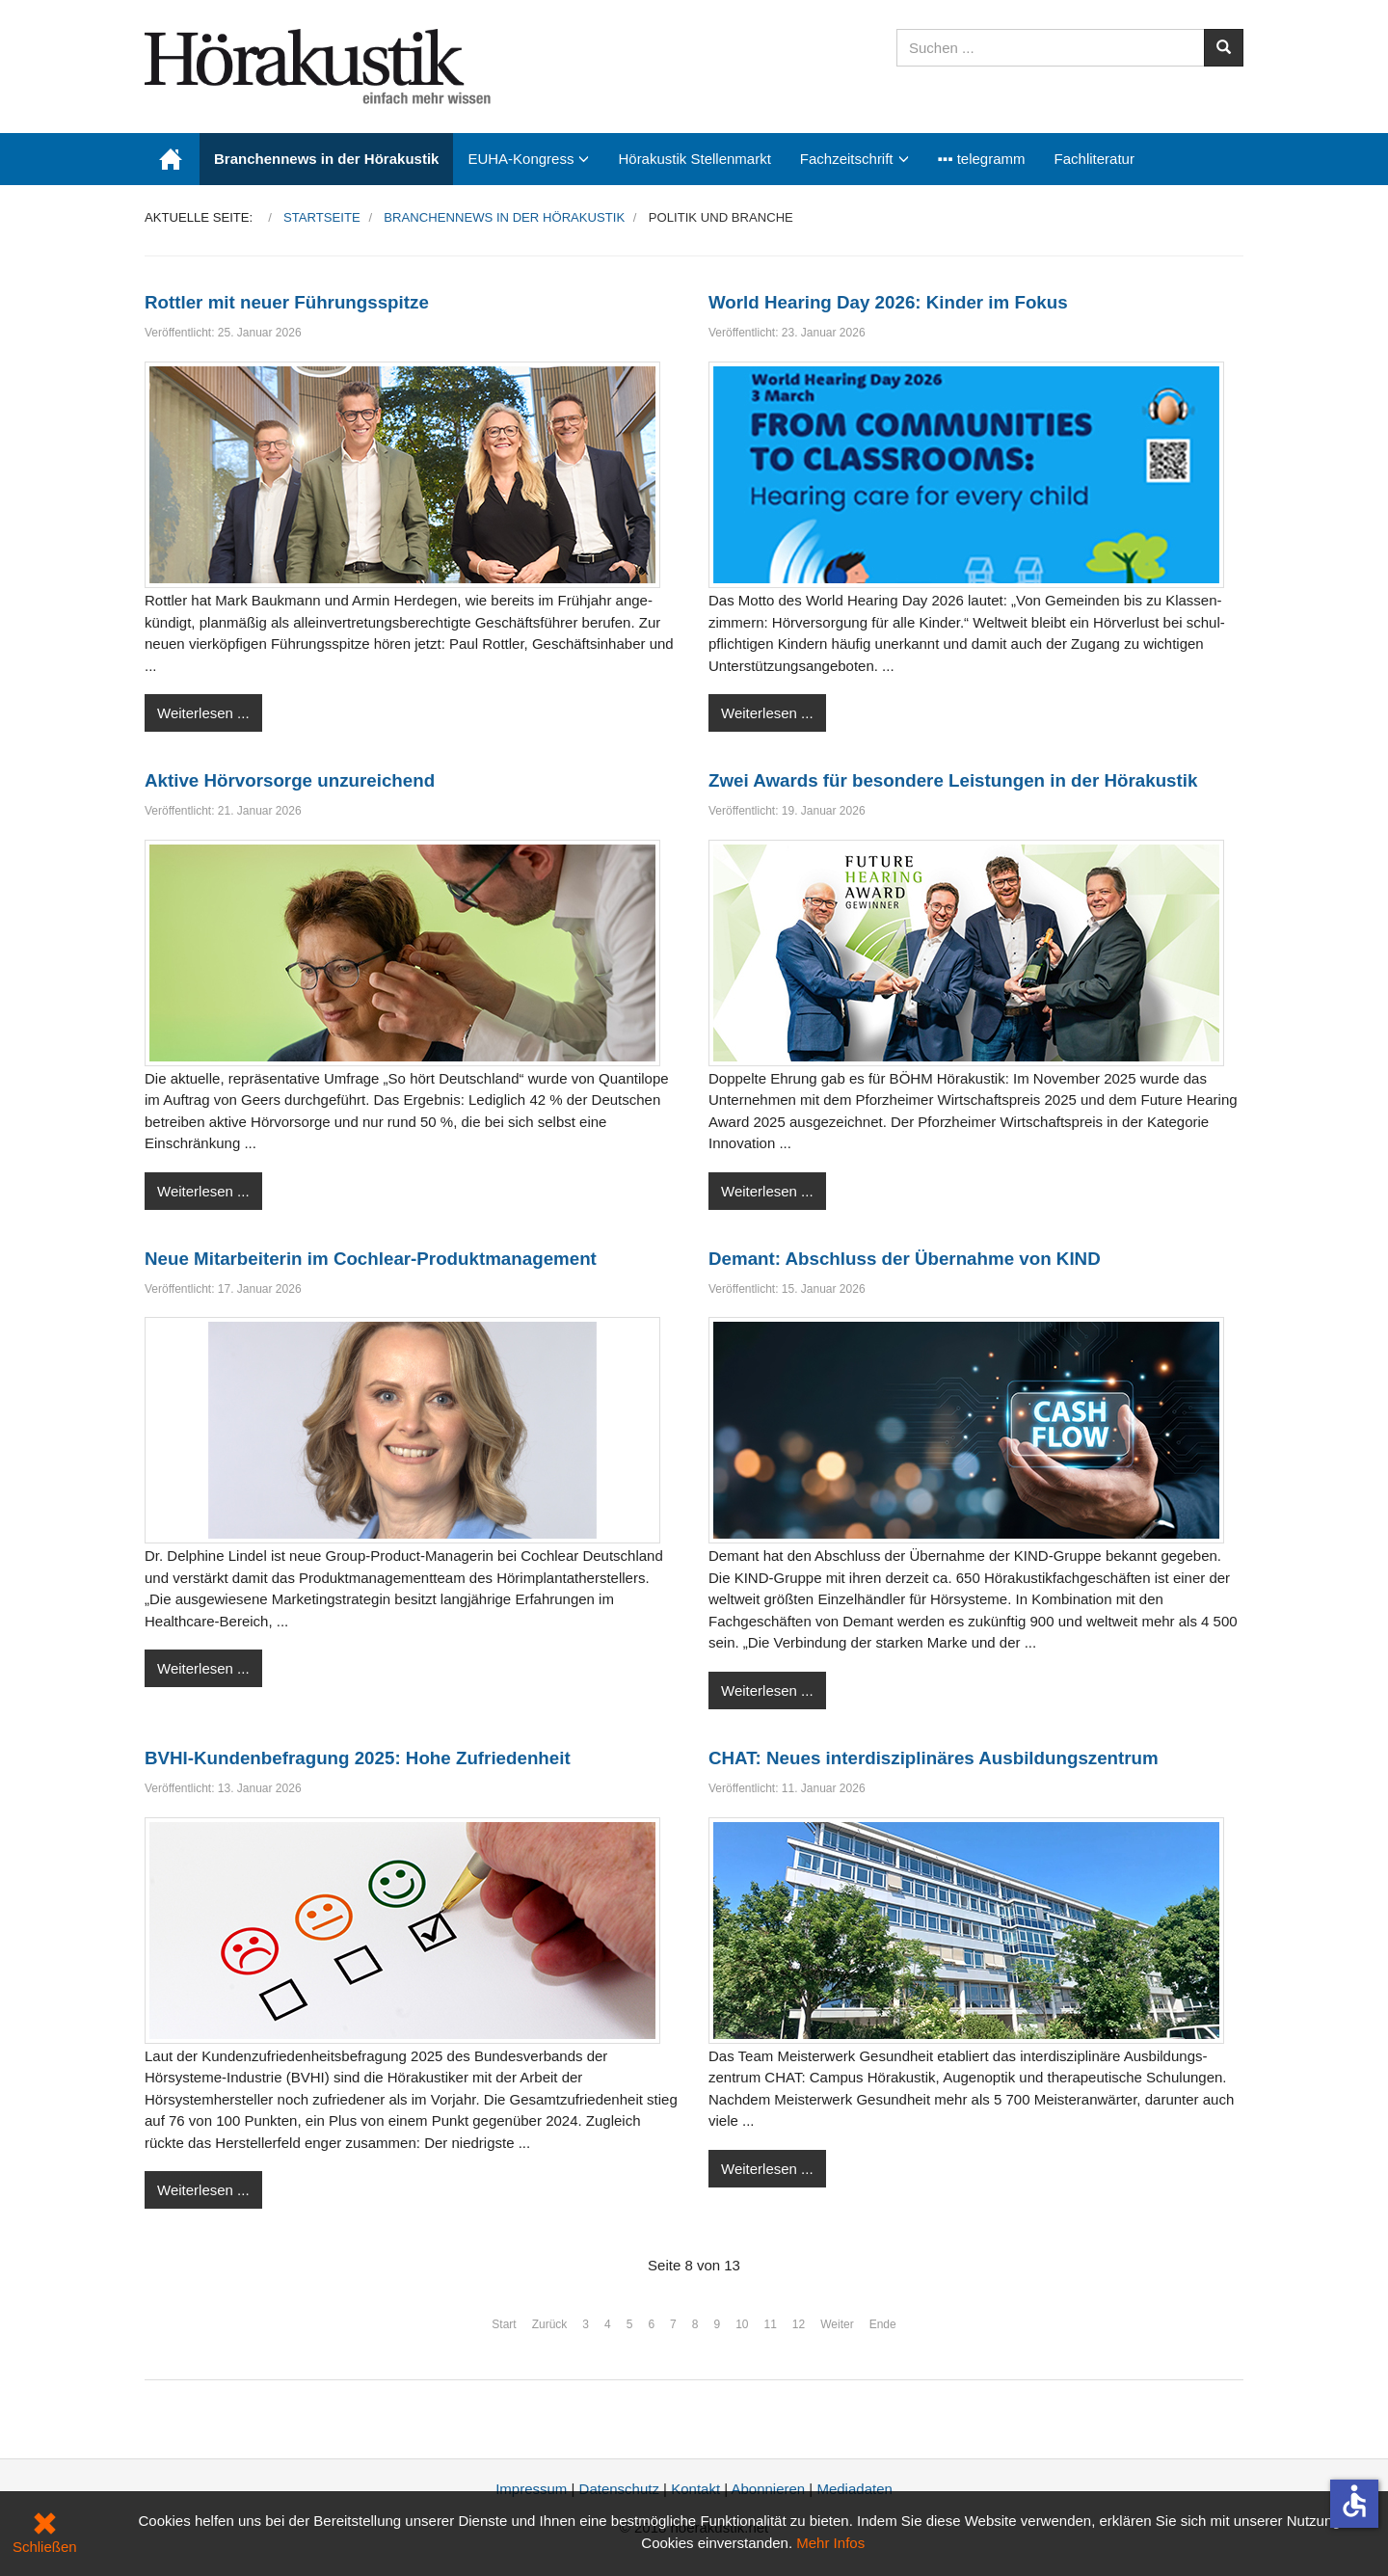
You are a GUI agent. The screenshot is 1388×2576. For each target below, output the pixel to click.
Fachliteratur (1094, 158)
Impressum (531, 2489)
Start (504, 2324)
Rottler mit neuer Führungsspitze (287, 302)
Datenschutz (619, 2489)
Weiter (836, 2324)
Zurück (550, 2324)
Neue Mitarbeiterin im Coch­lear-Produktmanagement (371, 1258)
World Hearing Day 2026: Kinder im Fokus (888, 302)
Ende (882, 2324)
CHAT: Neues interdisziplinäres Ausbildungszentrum (933, 1758)
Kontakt (695, 2489)
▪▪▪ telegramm (982, 158)
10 (741, 2324)
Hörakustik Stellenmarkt (694, 158)
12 (798, 2324)
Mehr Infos (830, 2543)
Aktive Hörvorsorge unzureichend (290, 780)
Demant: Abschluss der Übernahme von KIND (904, 1258)
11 (770, 2324)
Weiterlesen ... (203, 713)
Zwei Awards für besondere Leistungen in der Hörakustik (952, 780)
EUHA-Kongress (520, 158)
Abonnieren (768, 2489)
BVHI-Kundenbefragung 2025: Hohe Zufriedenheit (358, 1758)
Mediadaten (854, 2489)
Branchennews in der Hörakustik (326, 158)
